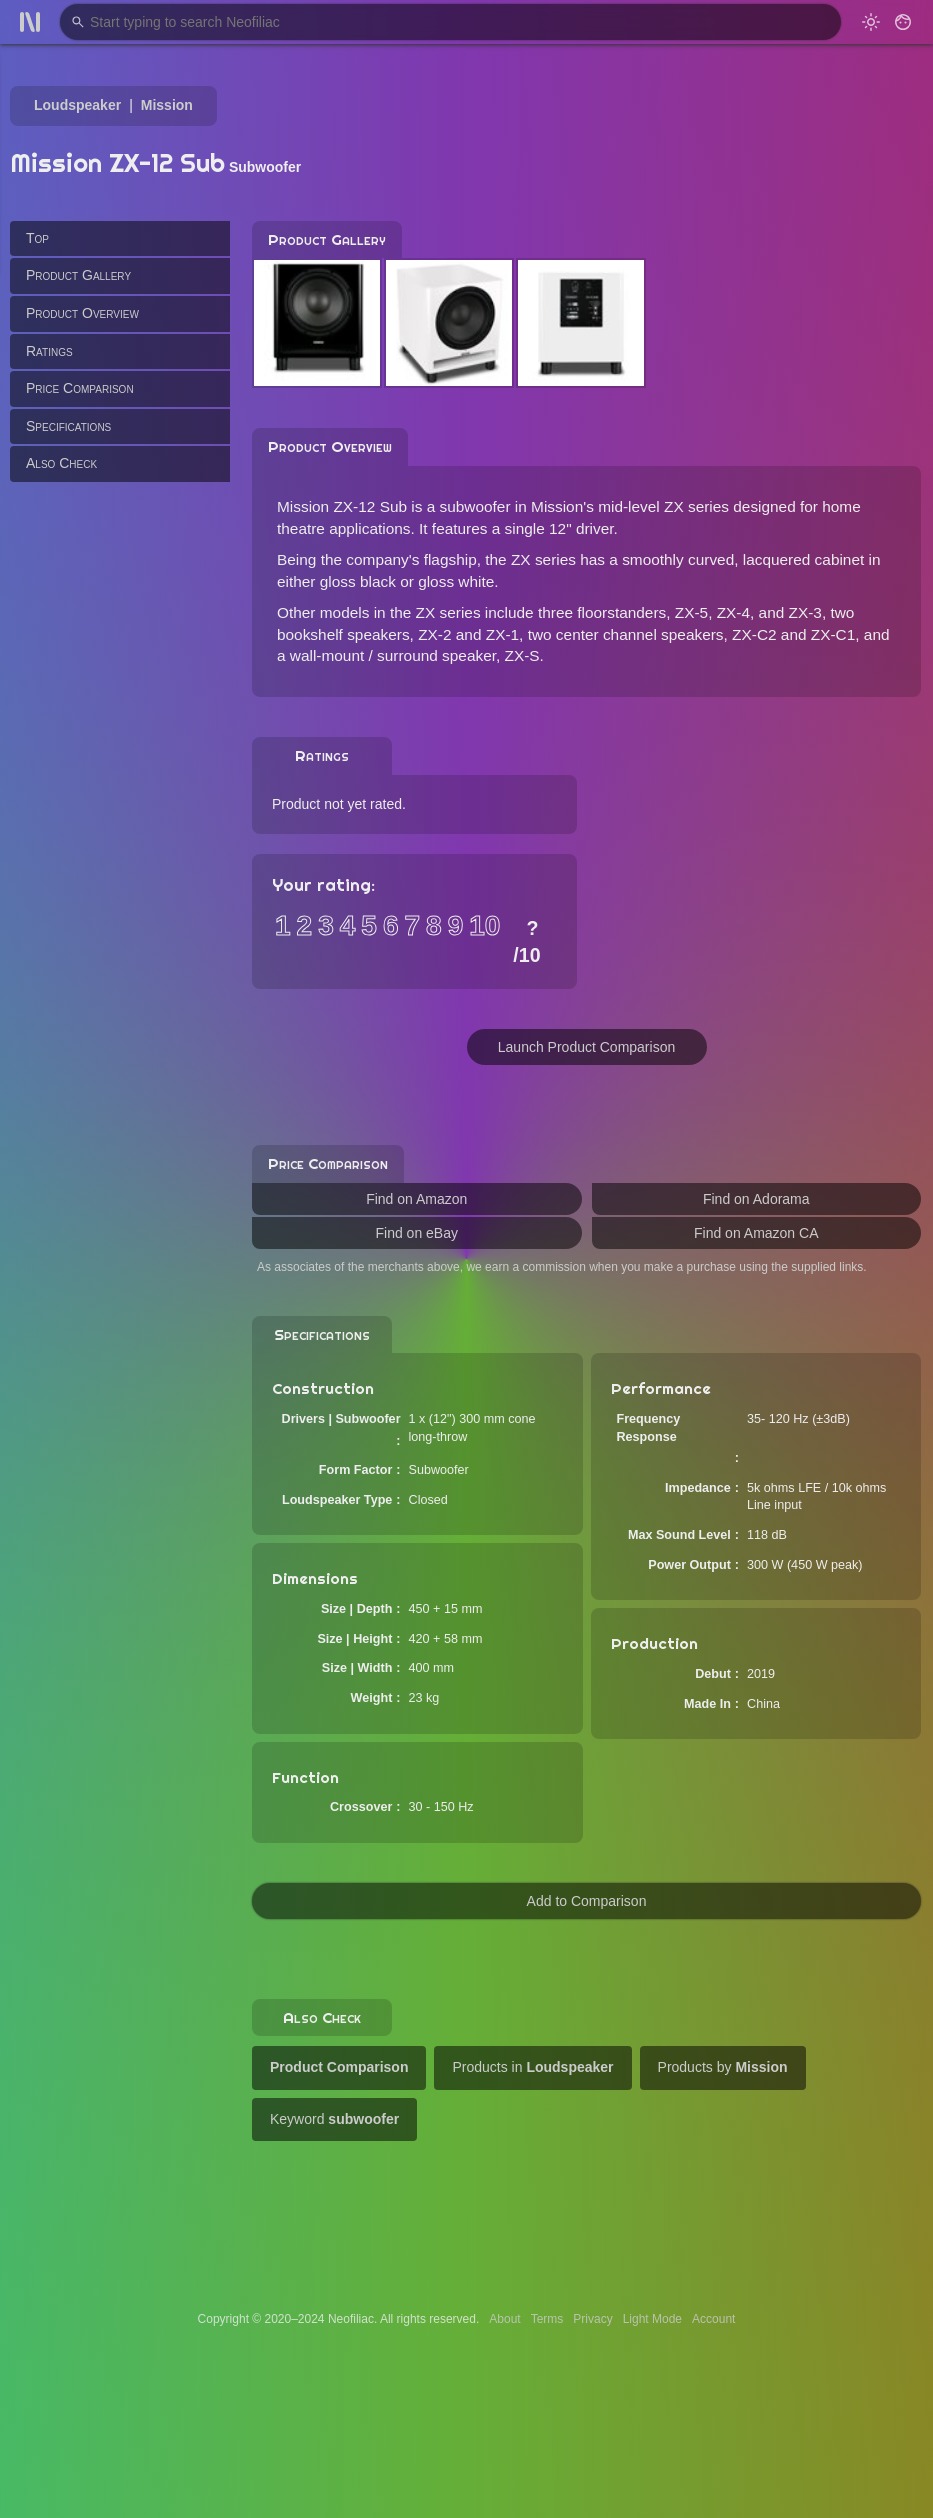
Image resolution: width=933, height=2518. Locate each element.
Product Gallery (78, 275)
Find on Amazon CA (756, 1233)
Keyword (334, 2119)
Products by (723, 2067)
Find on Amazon (416, 1199)
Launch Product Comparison (586, 1047)
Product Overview (82, 313)
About (504, 2319)
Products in (532, 2067)
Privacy (592, 2319)
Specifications (68, 426)
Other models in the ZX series (379, 612)
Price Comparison (80, 388)
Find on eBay (417, 1233)
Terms (547, 2319)
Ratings (49, 351)
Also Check (61, 463)
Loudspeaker (77, 105)
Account (713, 2319)
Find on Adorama (756, 1199)
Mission (167, 105)
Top (37, 238)
